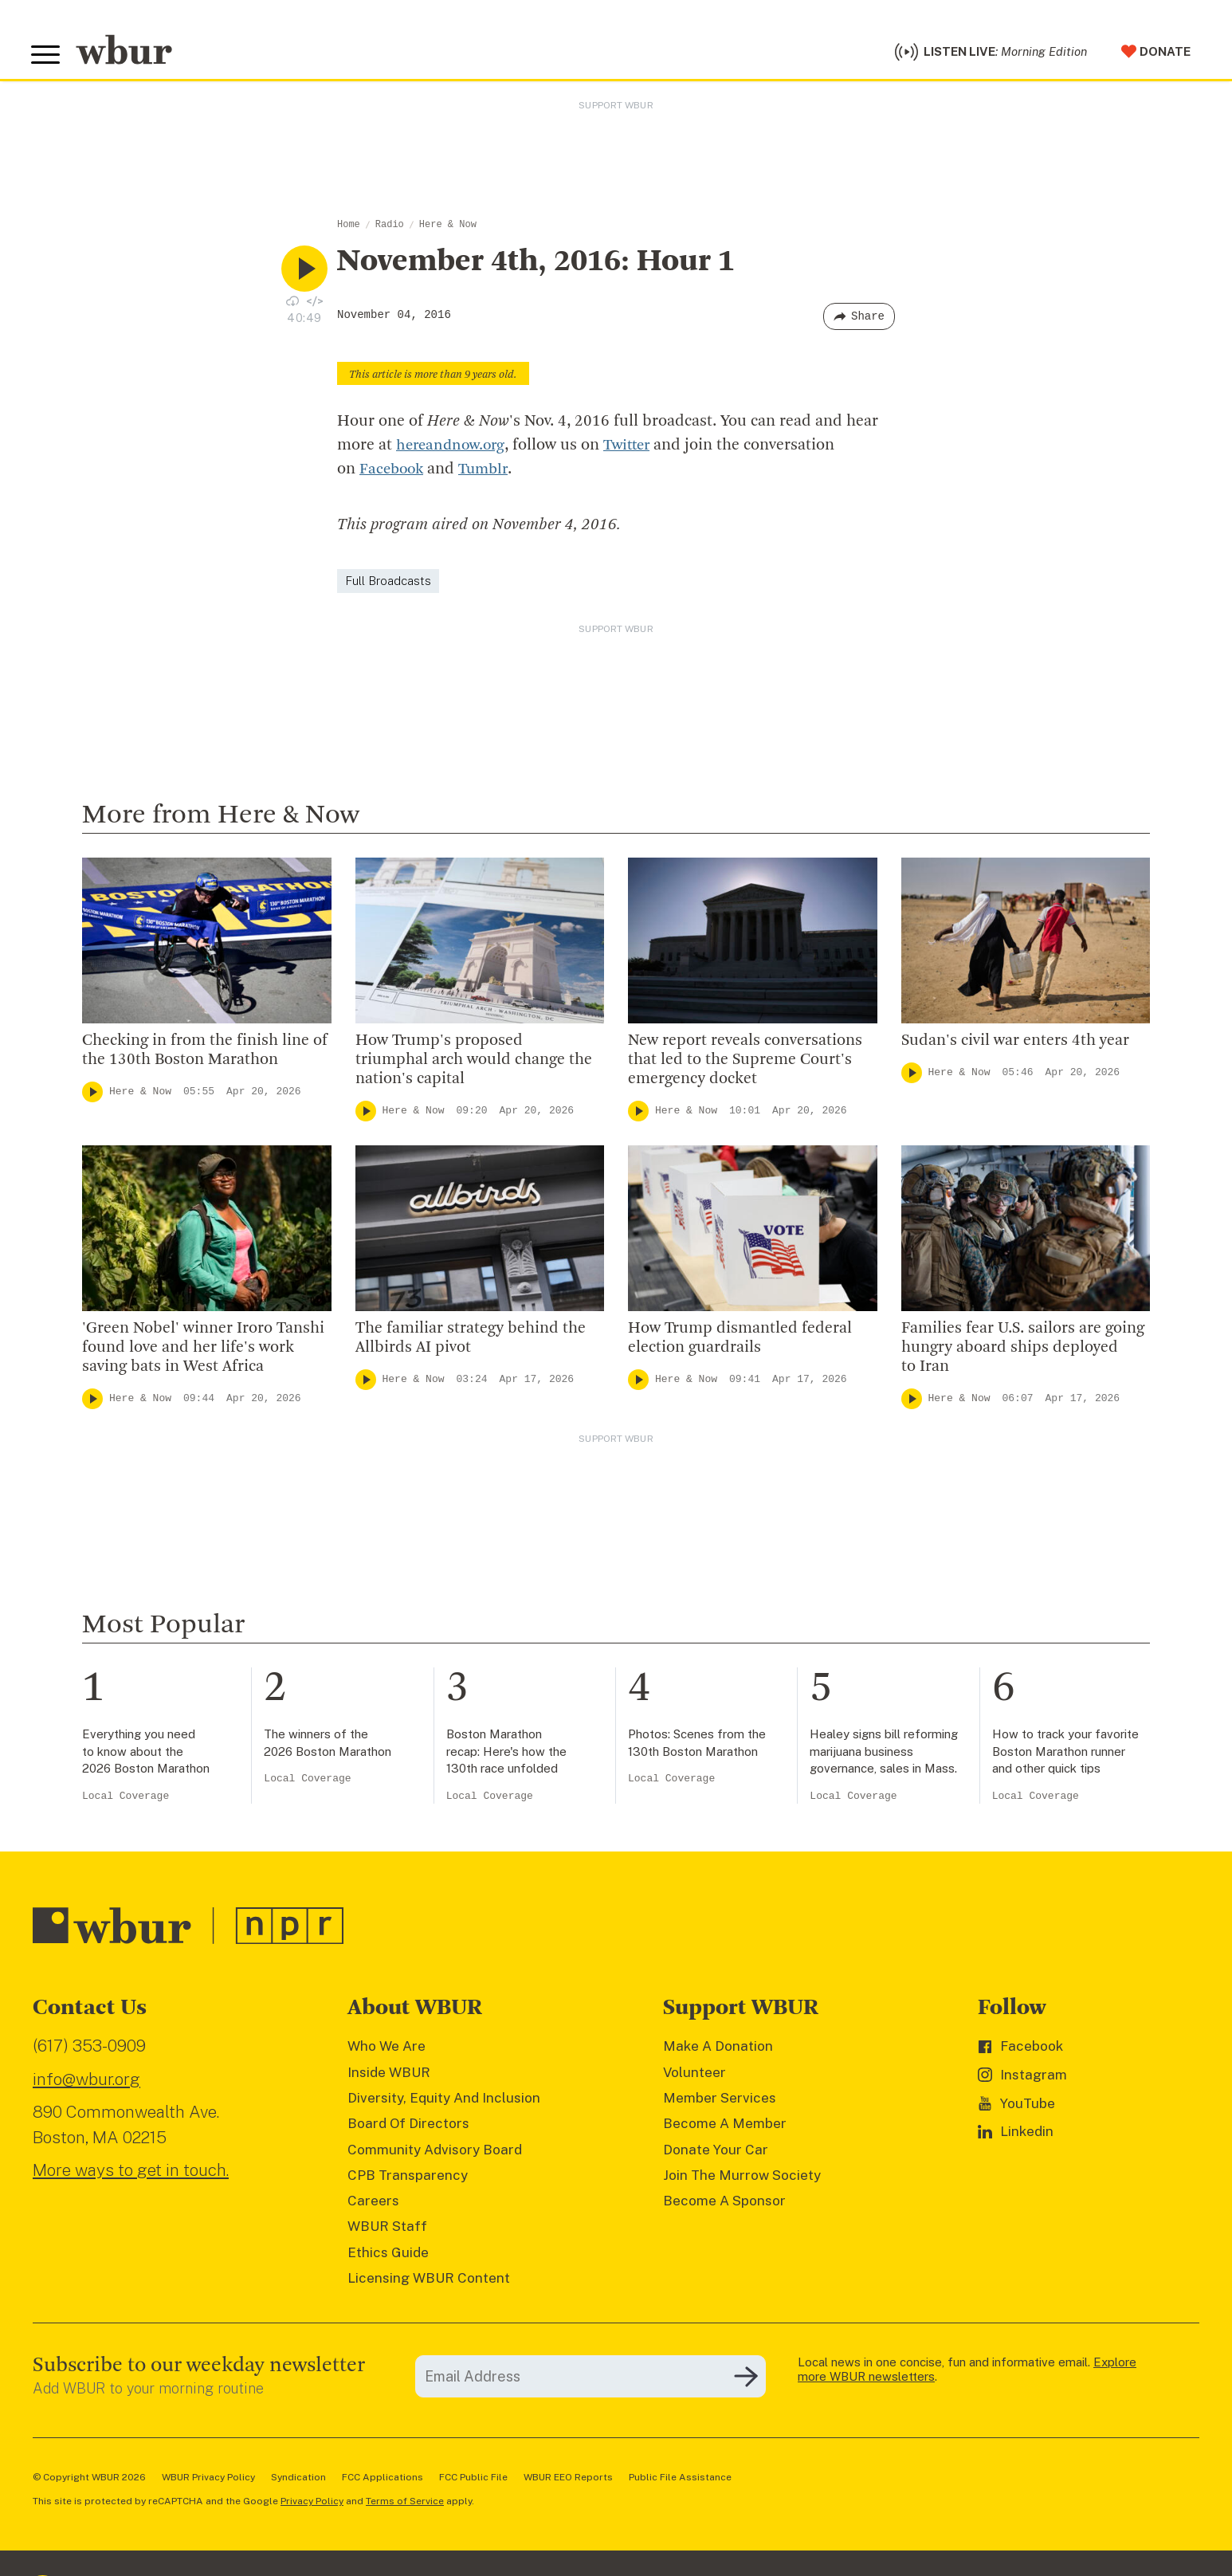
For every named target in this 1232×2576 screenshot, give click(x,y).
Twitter (634, 449)
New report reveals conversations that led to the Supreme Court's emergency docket (745, 1064)
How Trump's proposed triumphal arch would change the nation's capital (473, 1064)
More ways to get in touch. (131, 2174)
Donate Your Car (715, 2154)
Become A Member (725, 2127)
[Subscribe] (746, 2381)
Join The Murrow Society (742, 2179)
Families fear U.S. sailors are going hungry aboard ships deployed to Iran (1022, 1352)
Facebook (393, 473)
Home (348, 228)
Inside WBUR (388, 2076)
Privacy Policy (312, 2505)
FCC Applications (382, 2481)
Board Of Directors (408, 2127)
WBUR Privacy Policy (208, 2481)
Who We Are (386, 2050)
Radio (389, 228)
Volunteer (694, 2076)
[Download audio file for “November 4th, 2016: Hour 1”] (292, 304)
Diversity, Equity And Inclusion (443, 2102)
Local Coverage (125, 1800)
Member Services (719, 2102)
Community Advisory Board (434, 2154)
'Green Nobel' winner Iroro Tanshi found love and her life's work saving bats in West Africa (203, 1352)
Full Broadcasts (388, 584)
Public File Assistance (680, 2481)
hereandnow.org (453, 449)
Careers (373, 2205)
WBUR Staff (387, 2231)
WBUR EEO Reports (568, 2481)
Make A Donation (718, 2050)
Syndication (298, 2481)
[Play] (92, 1096)
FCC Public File (473, 2481)
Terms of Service (405, 2505)
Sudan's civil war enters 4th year (1017, 1045)
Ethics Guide (388, 2256)
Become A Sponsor (724, 2205)
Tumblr (488, 473)
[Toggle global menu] (47, 57)
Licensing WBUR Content (428, 2282)
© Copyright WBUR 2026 (89, 2481)
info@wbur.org (86, 2083)
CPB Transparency (407, 2179)
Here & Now (448, 228)
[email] (590, 2380)
